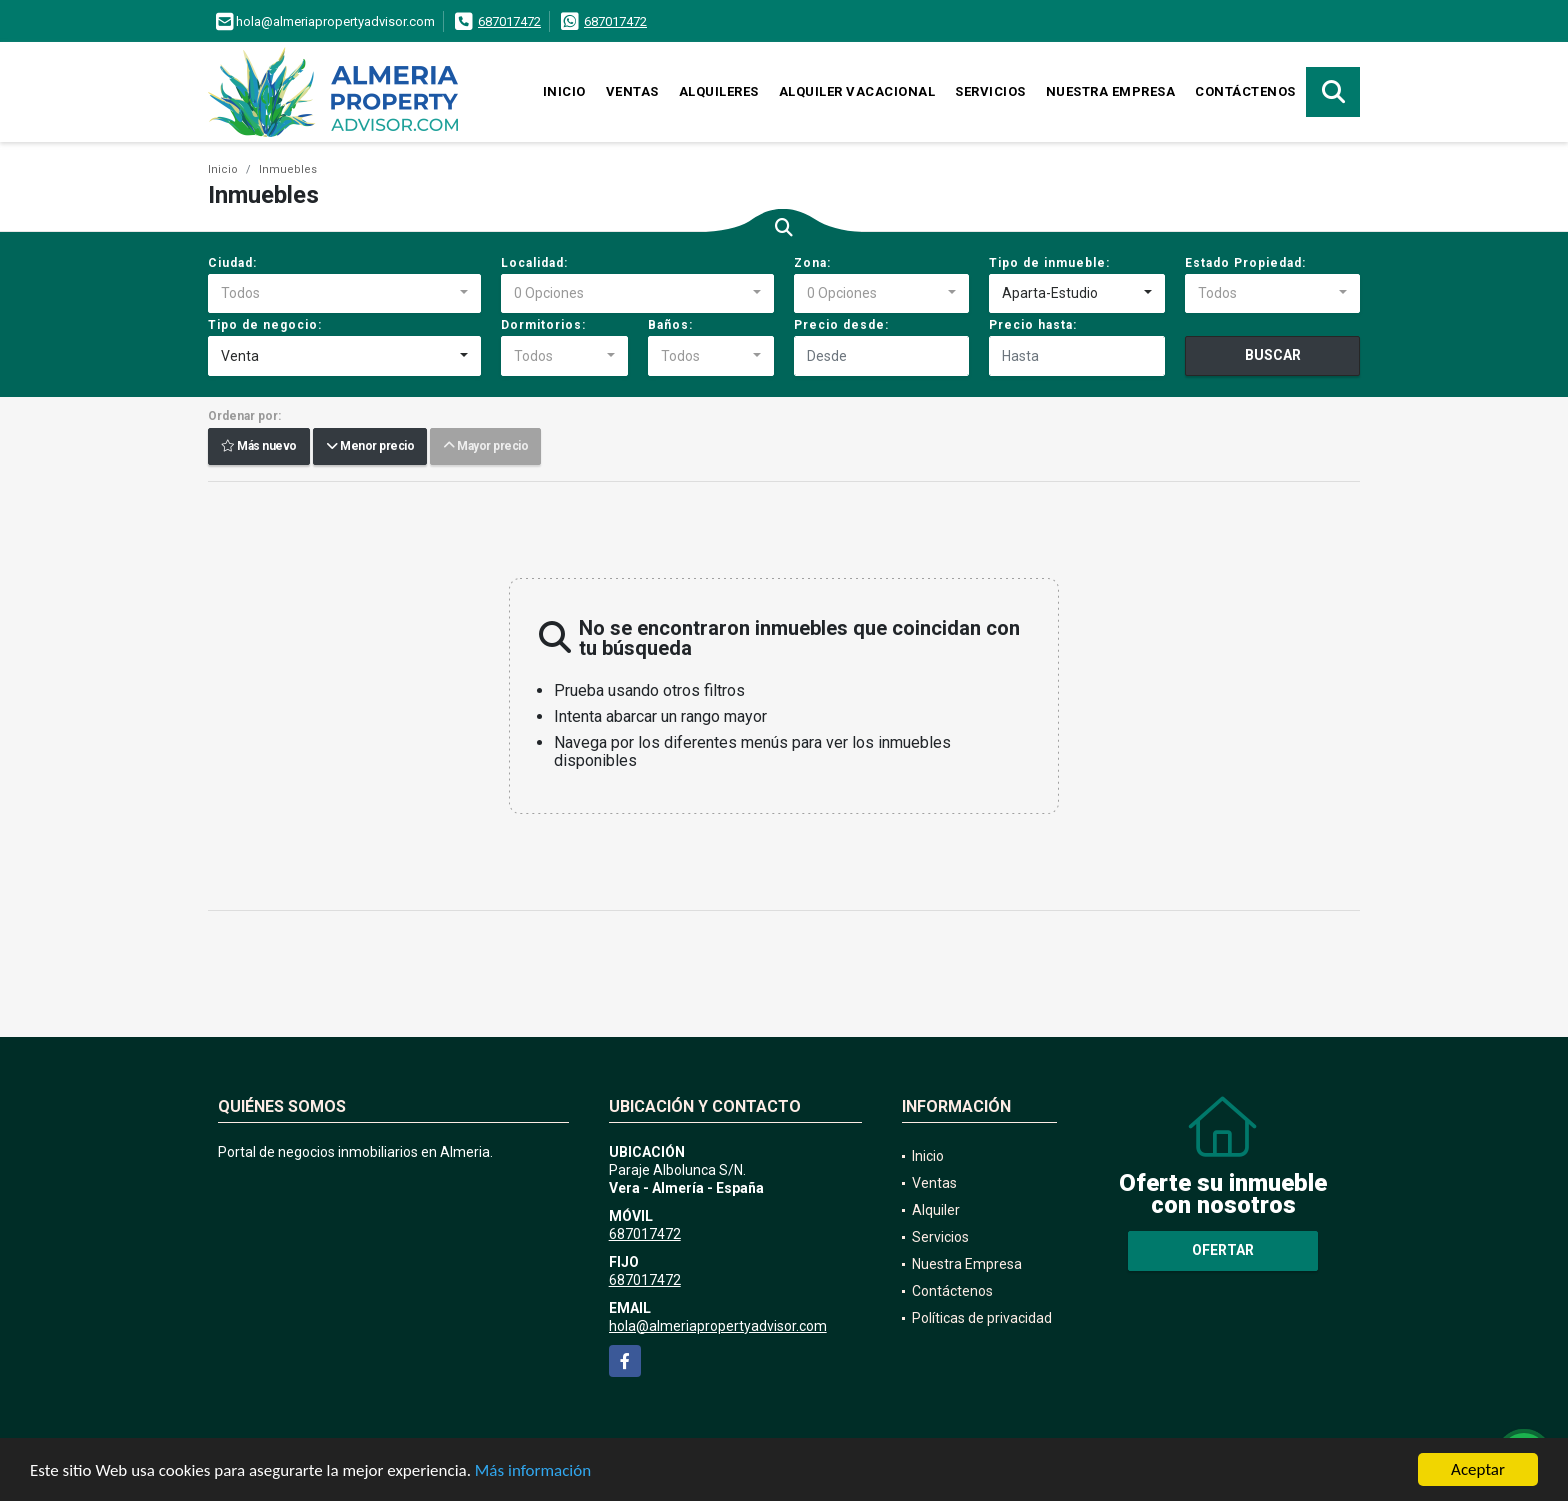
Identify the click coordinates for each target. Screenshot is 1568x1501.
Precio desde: (841, 325)
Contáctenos (1245, 91)
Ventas (632, 91)
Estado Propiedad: (1245, 263)
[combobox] (344, 294)
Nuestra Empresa (1111, 91)
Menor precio (370, 447)
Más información (533, 1471)
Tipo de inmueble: (1049, 263)
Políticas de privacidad (982, 1318)
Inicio (564, 91)
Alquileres (719, 91)
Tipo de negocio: (265, 325)
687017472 (509, 21)
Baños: (670, 325)
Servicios (990, 91)
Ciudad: (232, 263)
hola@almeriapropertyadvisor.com (718, 1326)
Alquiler (936, 1210)
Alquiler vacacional (857, 91)
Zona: (812, 263)
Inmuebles (288, 169)
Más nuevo (259, 447)
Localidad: (534, 263)
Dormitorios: (543, 325)
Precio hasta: (1033, 325)
